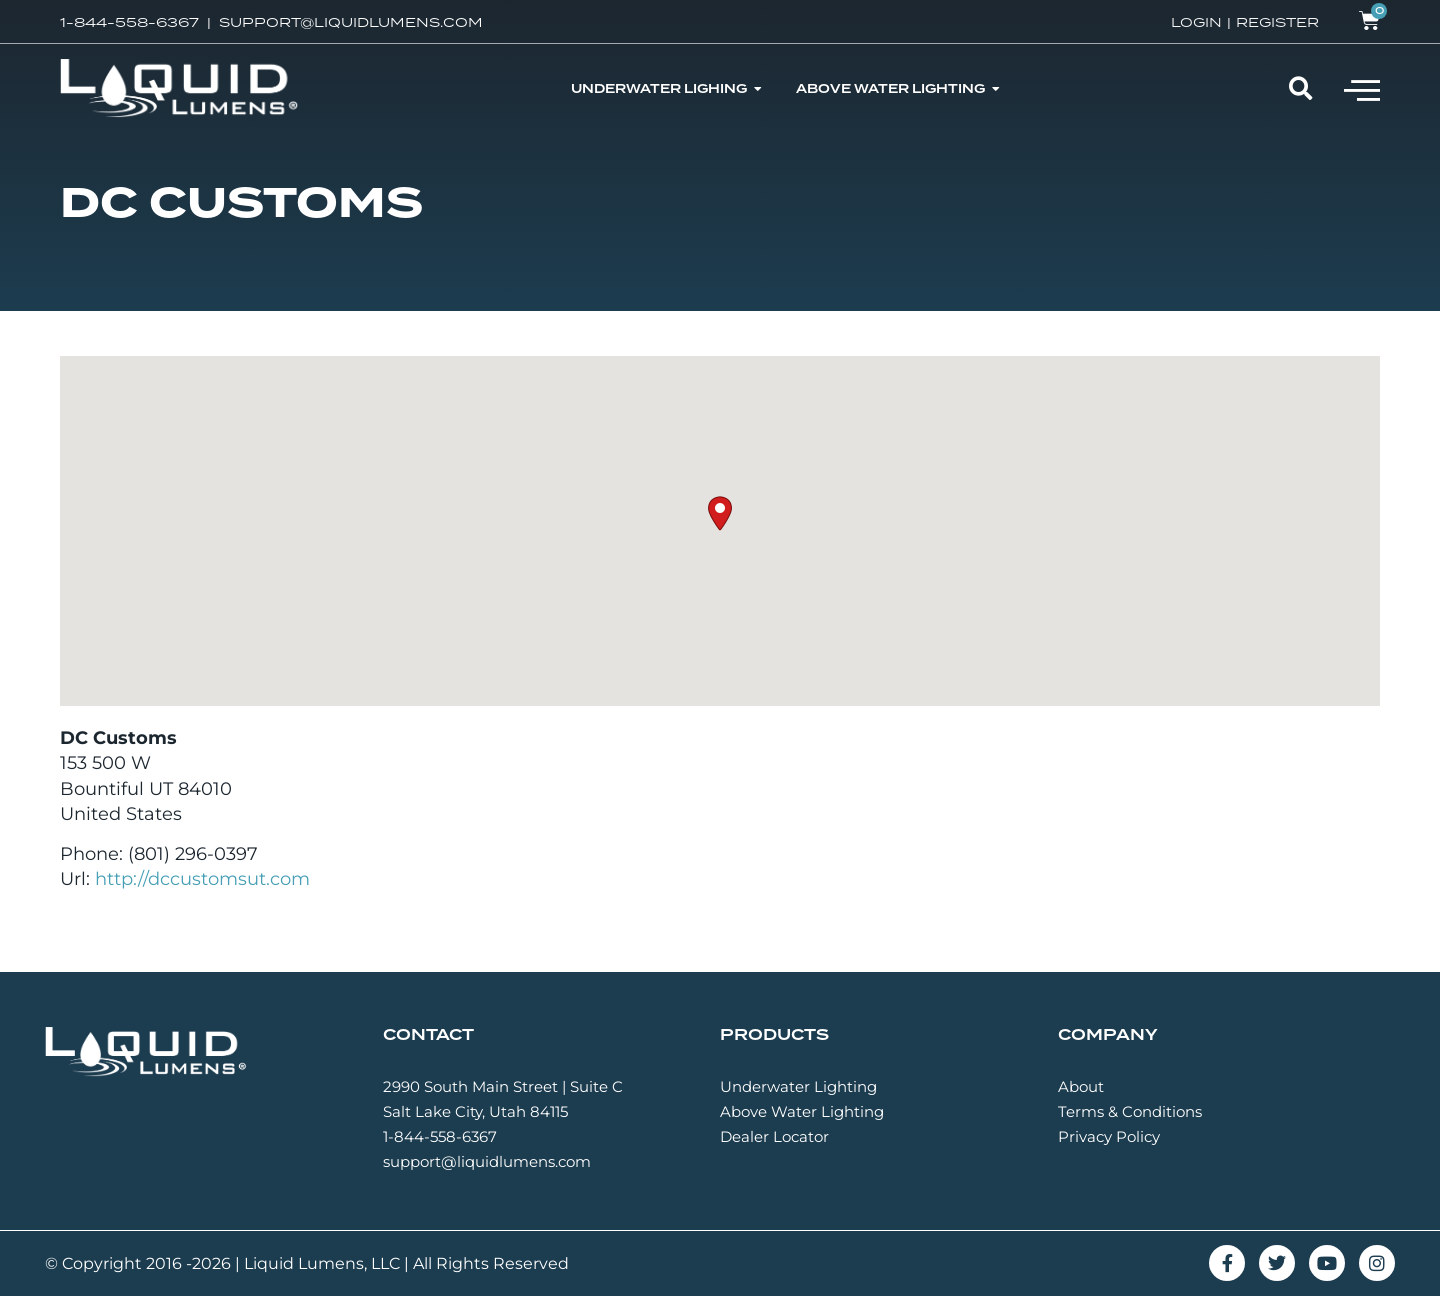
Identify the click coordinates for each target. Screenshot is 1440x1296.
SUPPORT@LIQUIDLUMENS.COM (351, 22)
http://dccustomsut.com (202, 879)
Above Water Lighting (802, 1111)
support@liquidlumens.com (487, 1161)
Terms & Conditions (1130, 1111)
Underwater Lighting (798, 1086)
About (1081, 1086)
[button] (1362, 89)
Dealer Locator (774, 1136)
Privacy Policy (1109, 1136)
